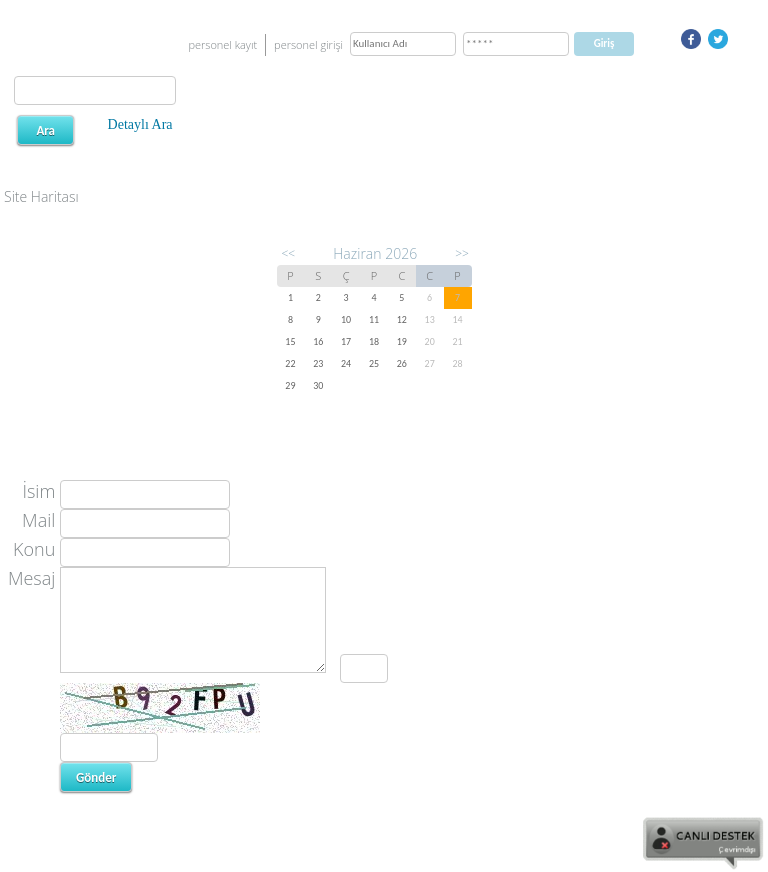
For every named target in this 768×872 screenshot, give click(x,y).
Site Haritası (41, 196)
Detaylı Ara (140, 124)
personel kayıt (222, 44)
